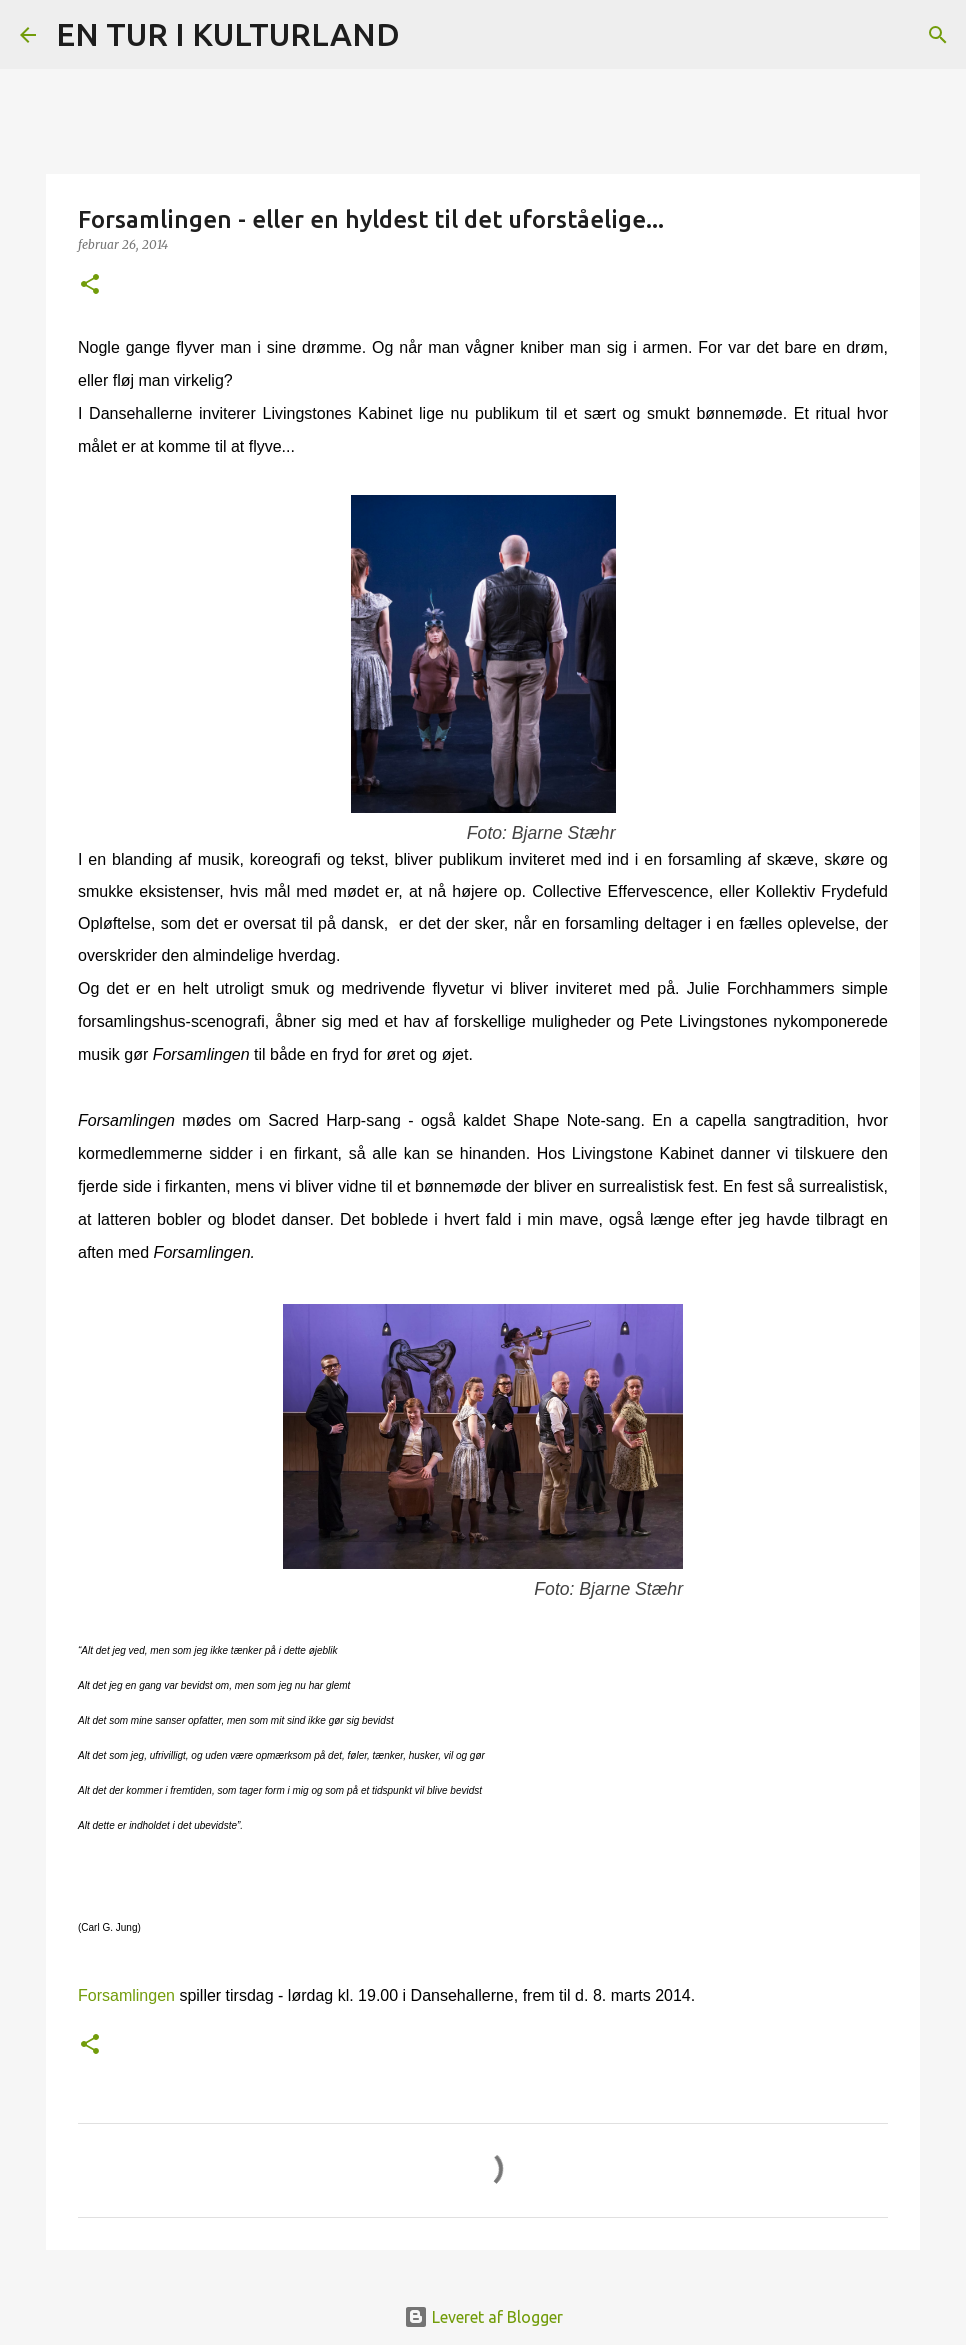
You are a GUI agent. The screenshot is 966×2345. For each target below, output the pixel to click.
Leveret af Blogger (483, 2317)
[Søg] (428, 35)
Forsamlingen (126, 1995)
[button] (90, 285)
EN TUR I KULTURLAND (228, 34)
